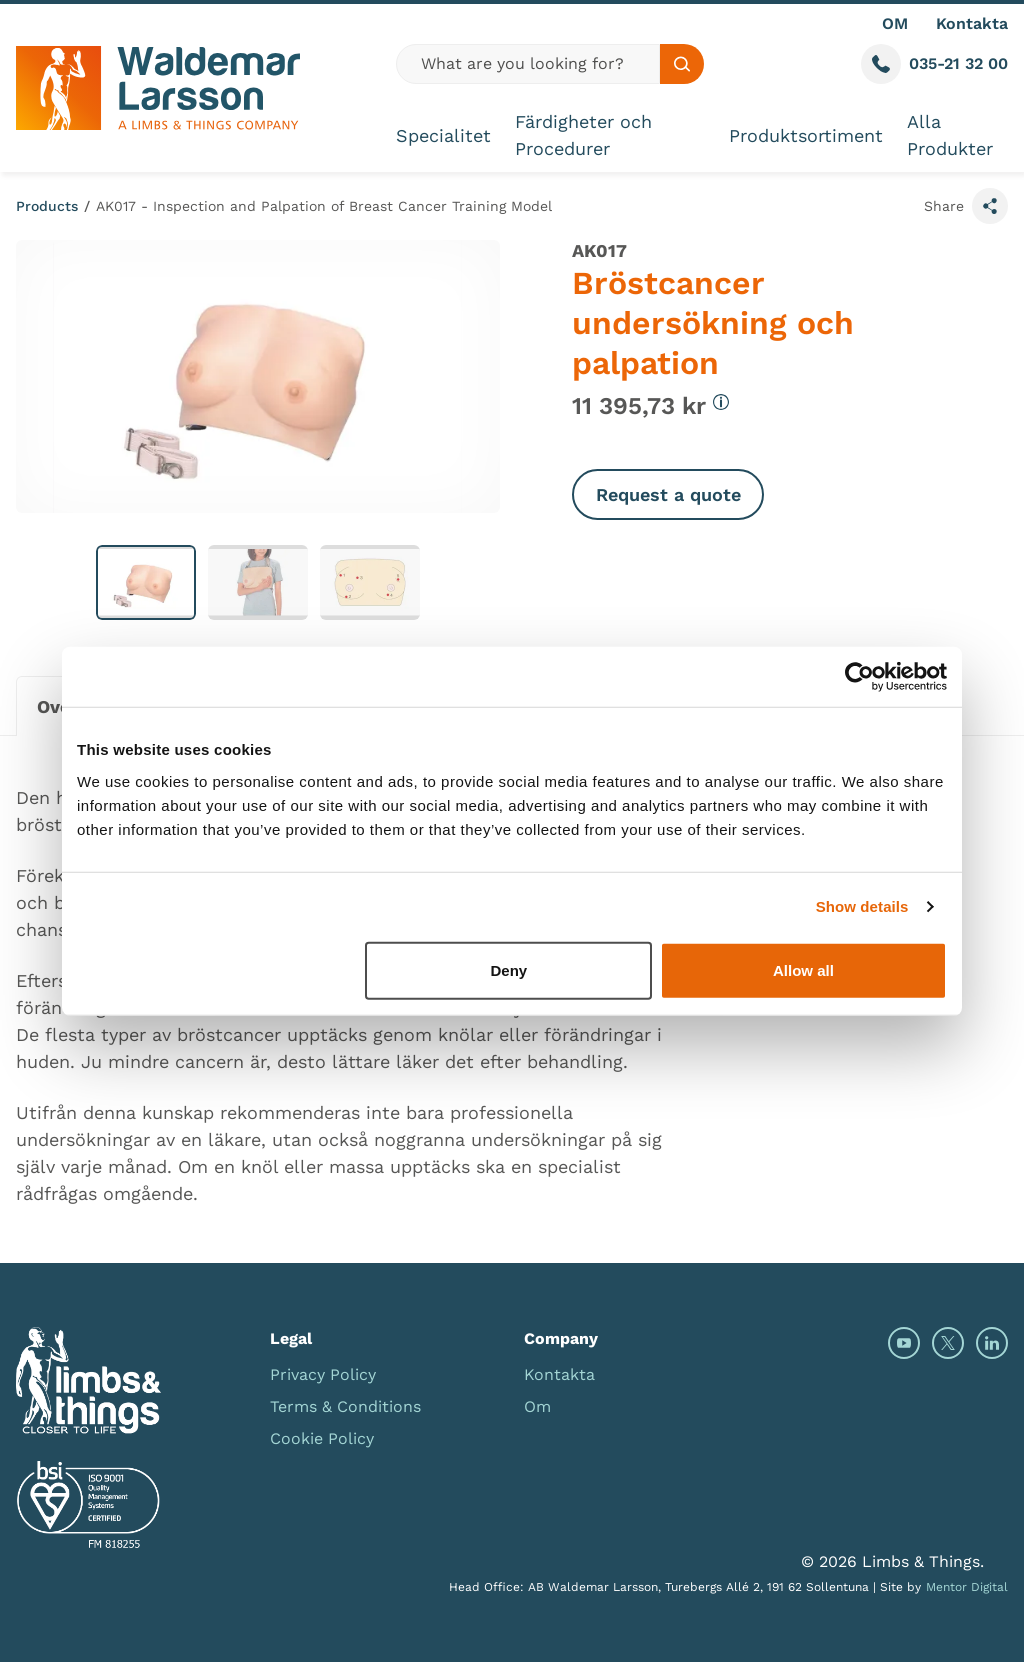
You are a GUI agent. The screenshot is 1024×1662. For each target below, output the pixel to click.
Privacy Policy (323, 1374)
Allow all (803, 969)
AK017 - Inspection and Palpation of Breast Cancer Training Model (324, 206)
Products (47, 206)
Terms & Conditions (345, 1406)
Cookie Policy (322, 1438)
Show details (862, 906)
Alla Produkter (950, 135)
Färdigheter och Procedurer (583, 135)
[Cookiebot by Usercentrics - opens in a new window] (859, 677)
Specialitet (443, 135)
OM (895, 23)
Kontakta (972, 23)
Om (537, 1406)
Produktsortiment (806, 135)
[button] (146, 582)
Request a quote (668, 494)
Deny (509, 969)
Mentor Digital (967, 1587)
